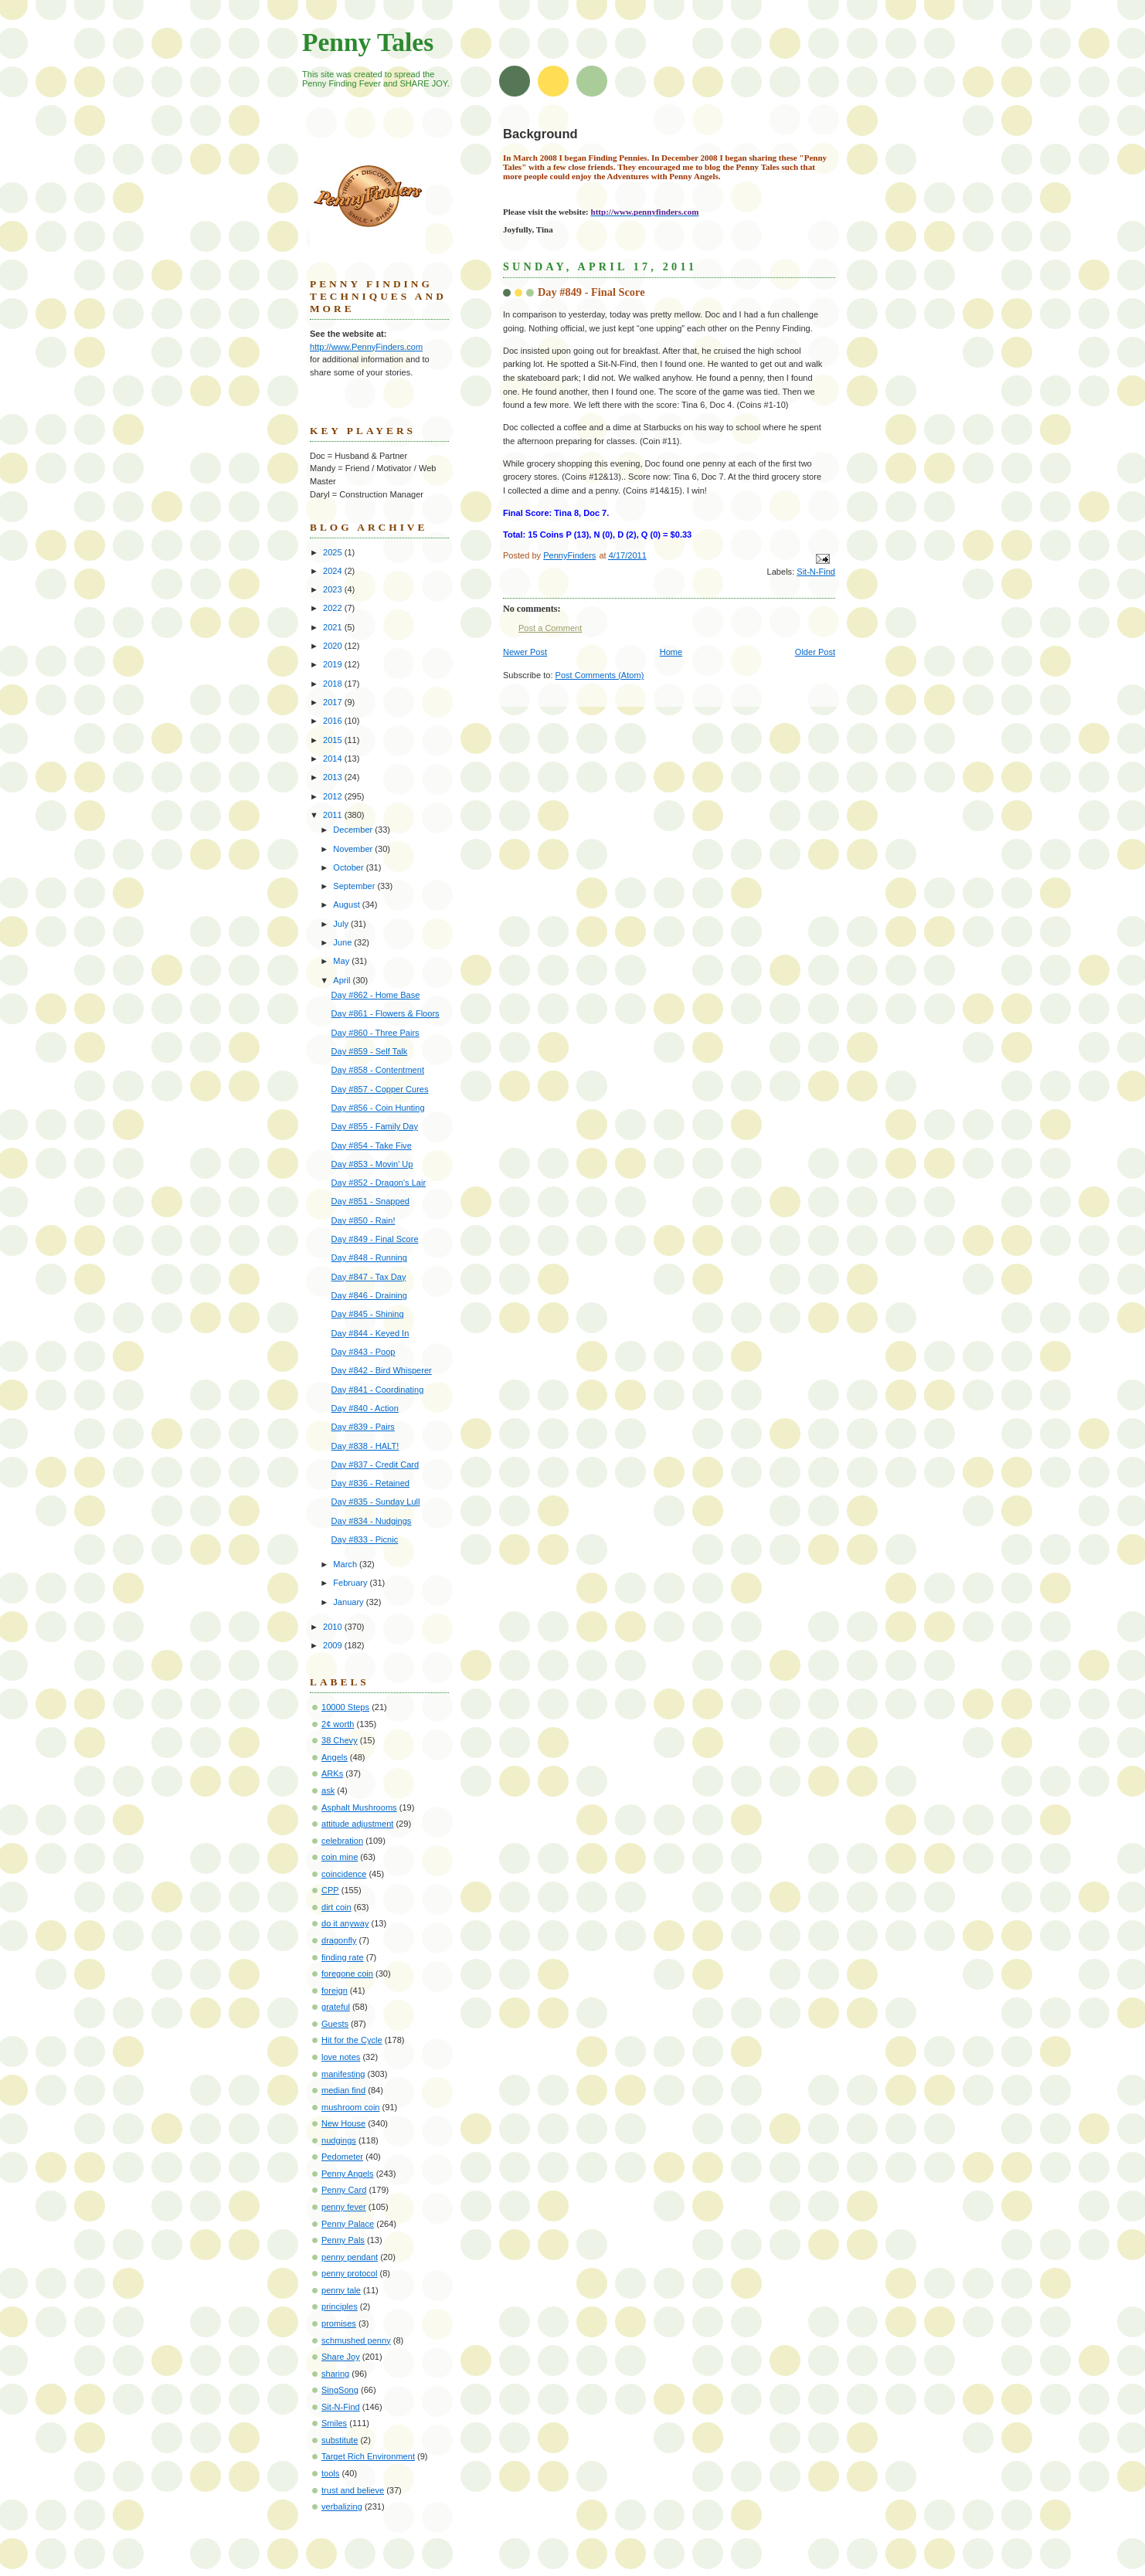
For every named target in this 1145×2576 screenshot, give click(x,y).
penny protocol (349, 2273)
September (355, 886)
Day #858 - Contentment (377, 1069)
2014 (334, 758)
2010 (334, 1626)
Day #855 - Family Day (374, 1126)
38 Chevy (339, 1740)
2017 (334, 702)
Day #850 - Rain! (363, 1220)
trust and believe (352, 2490)
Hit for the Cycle (351, 2040)
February (351, 1582)
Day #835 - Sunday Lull (375, 1501)
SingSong (339, 2389)
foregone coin (347, 1973)
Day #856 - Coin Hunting (378, 1107)
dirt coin (336, 1907)
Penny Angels (347, 2173)
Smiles (334, 2423)
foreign (334, 1990)
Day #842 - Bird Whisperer (381, 1370)
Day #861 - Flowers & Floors (385, 1013)
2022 (334, 608)
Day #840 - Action (365, 1408)
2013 (334, 777)
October (349, 867)
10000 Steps (345, 1707)
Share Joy (340, 2356)
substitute (339, 2440)
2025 (334, 552)
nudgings (338, 2140)
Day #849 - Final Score (375, 1239)
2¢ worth (337, 1724)
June (343, 942)
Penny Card (343, 2189)
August (347, 904)
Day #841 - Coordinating (377, 1389)
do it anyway (345, 1923)
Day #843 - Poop (363, 1351)
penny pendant (349, 2257)
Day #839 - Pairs (363, 1426)
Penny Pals (343, 2240)
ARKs (332, 1773)
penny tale (341, 2290)
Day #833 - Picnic (365, 1539)
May (342, 961)
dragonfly (338, 1940)
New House (343, 2123)
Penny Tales (367, 42)
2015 (334, 740)
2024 (334, 570)
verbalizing (341, 2506)
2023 (334, 589)
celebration (342, 1840)
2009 (334, 1645)
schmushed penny (356, 2340)
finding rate (342, 1957)
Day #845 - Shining (367, 1314)
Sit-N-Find (816, 571)
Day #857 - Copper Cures (380, 1089)
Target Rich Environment (368, 2456)
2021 (334, 627)
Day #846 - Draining (369, 1295)
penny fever (343, 2206)
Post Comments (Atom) (600, 675)
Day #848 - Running (369, 1257)
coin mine (339, 1857)
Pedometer (342, 2156)
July (342, 923)
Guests (334, 2023)
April (342, 980)
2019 (334, 664)
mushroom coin (350, 2107)
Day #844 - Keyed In (370, 1333)
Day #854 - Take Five (371, 1145)
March (346, 1564)
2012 (334, 796)
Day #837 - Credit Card (375, 1464)
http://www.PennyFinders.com (366, 346)
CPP (330, 1890)
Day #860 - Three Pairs (375, 1032)
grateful (335, 2006)
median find (343, 2090)
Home (671, 652)
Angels (334, 1757)
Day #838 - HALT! (365, 1446)
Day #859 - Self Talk (369, 1051)
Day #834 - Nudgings (371, 1521)
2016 (334, 720)
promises (338, 2323)
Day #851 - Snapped (370, 1201)
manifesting (343, 2074)
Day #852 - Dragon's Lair (378, 1182)
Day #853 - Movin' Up (372, 1164)
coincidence (343, 1874)
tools (330, 2473)
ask (328, 1790)
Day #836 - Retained (370, 1483)
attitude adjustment (357, 1823)
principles (339, 2306)
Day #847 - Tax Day (368, 1276)
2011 (334, 815)
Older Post (815, 652)
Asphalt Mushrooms (359, 1807)
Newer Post (525, 652)
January (349, 1602)
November (354, 849)
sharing (335, 2373)
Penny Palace (347, 2223)
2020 (334, 645)
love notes (340, 2057)
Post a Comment (550, 628)
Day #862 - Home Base (375, 995)
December (354, 829)
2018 (334, 683)
